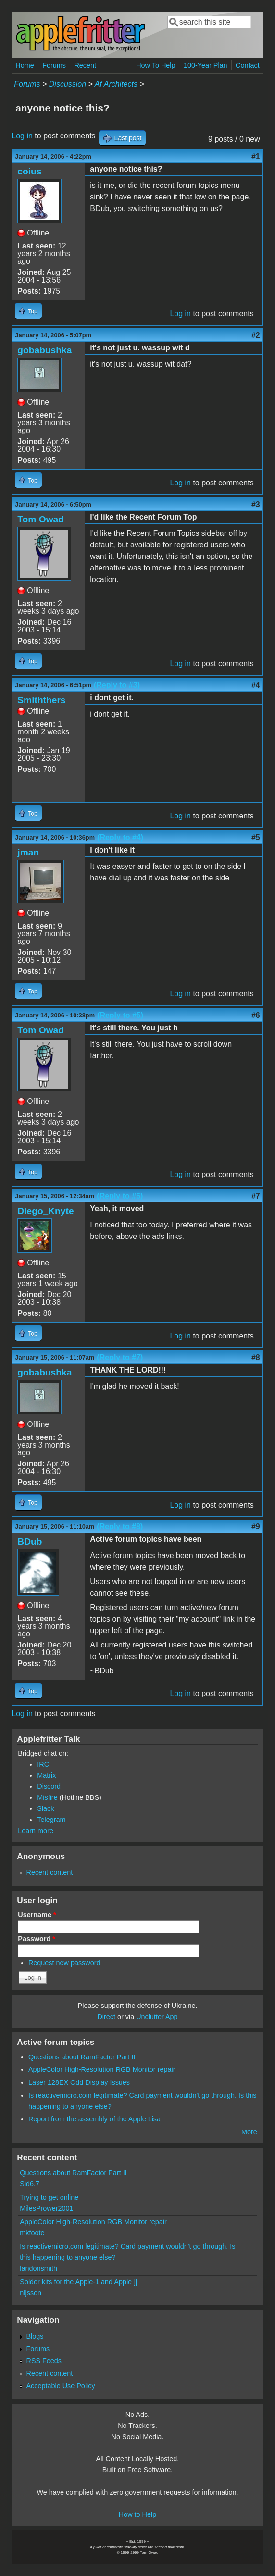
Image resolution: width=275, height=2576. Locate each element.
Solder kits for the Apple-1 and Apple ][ (79, 2282)
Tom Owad (40, 519)
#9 (255, 1527)
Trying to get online (49, 2197)
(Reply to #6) (120, 1196)
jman (28, 852)
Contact (248, 65)
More (249, 2132)
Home (24, 65)
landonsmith (38, 2268)
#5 (255, 837)
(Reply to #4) (120, 837)
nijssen (30, 2293)
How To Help (155, 65)
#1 (255, 156)
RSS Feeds (44, 2361)
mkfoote (32, 2233)
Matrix (46, 1775)
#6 (255, 1015)
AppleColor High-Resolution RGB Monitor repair (101, 2069)
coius (29, 171)
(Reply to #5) (120, 1015)
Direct (106, 2016)
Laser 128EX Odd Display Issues (79, 2082)
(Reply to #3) (117, 685)
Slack (45, 1808)
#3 (255, 504)
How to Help (137, 2514)
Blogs (34, 2336)
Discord (49, 1786)
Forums (54, 65)
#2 (255, 335)
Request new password (64, 1963)
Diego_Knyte (45, 1211)
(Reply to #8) (120, 1527)
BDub (29, 1541)
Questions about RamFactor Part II (81, 2057)
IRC (43, 1764)
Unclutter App (156, 2016)
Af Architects (116, 84)
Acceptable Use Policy (60, 2386)
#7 (255, 1196)
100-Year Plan (205, 65)
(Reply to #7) (120, 1357)
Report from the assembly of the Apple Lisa (94, 2119)
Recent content (49, 1872)
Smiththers (41, 700)
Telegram (51, 1819)
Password (36, 1939)
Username (37, 1915)
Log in (22, 136)
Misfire (47, 1797)
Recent (85, 65)
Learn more (35, 1830)
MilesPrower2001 (46, 2208)
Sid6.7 (29, 2184)
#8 (255, 1357)
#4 (255, 685)
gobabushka (44, 350)
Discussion (67, 84)
